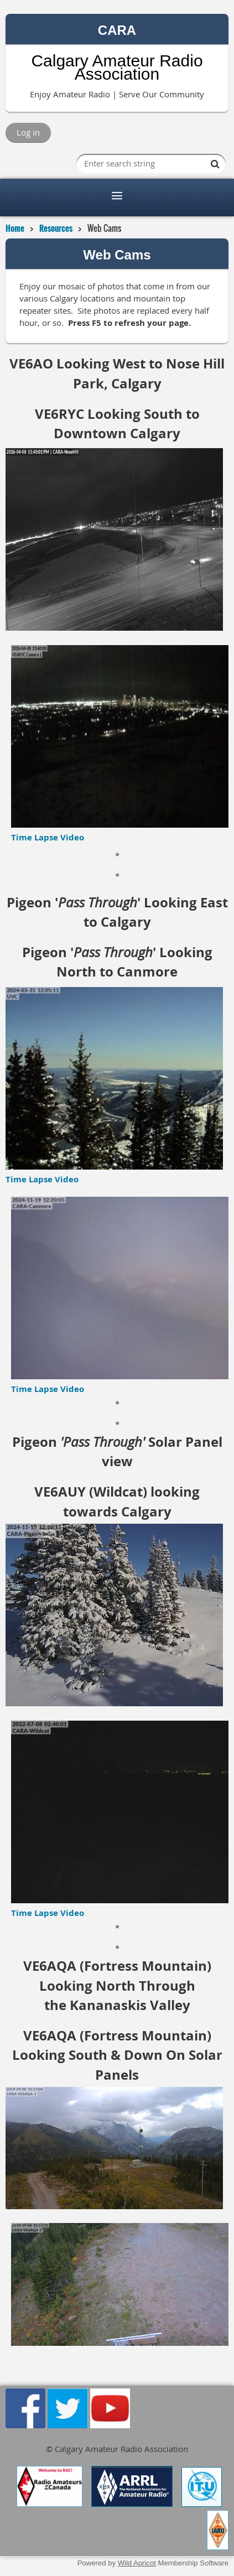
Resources (55, 228)
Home (15, 228)
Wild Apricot (137, 2563)
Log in (28, 132)
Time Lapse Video (47, 837)
